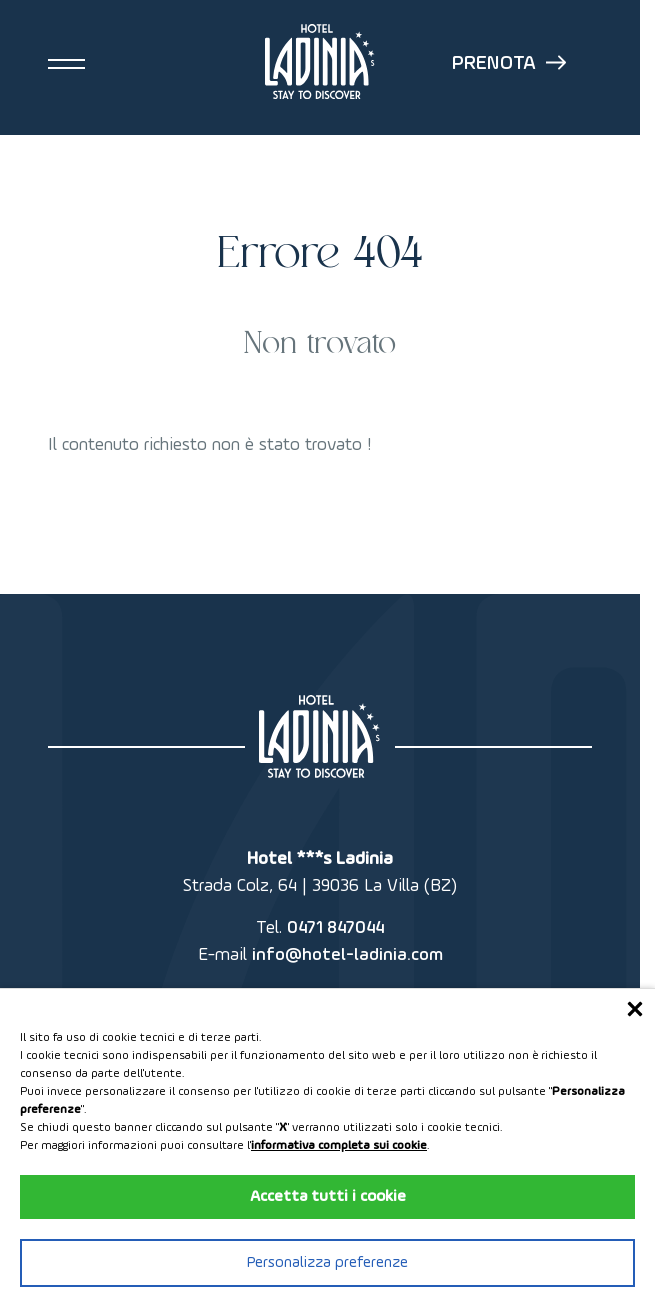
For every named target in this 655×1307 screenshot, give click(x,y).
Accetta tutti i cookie (328, 1197)
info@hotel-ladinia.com (347, 955)
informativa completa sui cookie (339, 1146)
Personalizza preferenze (327, 1263)
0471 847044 (335, 928)
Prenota (509, 64)
